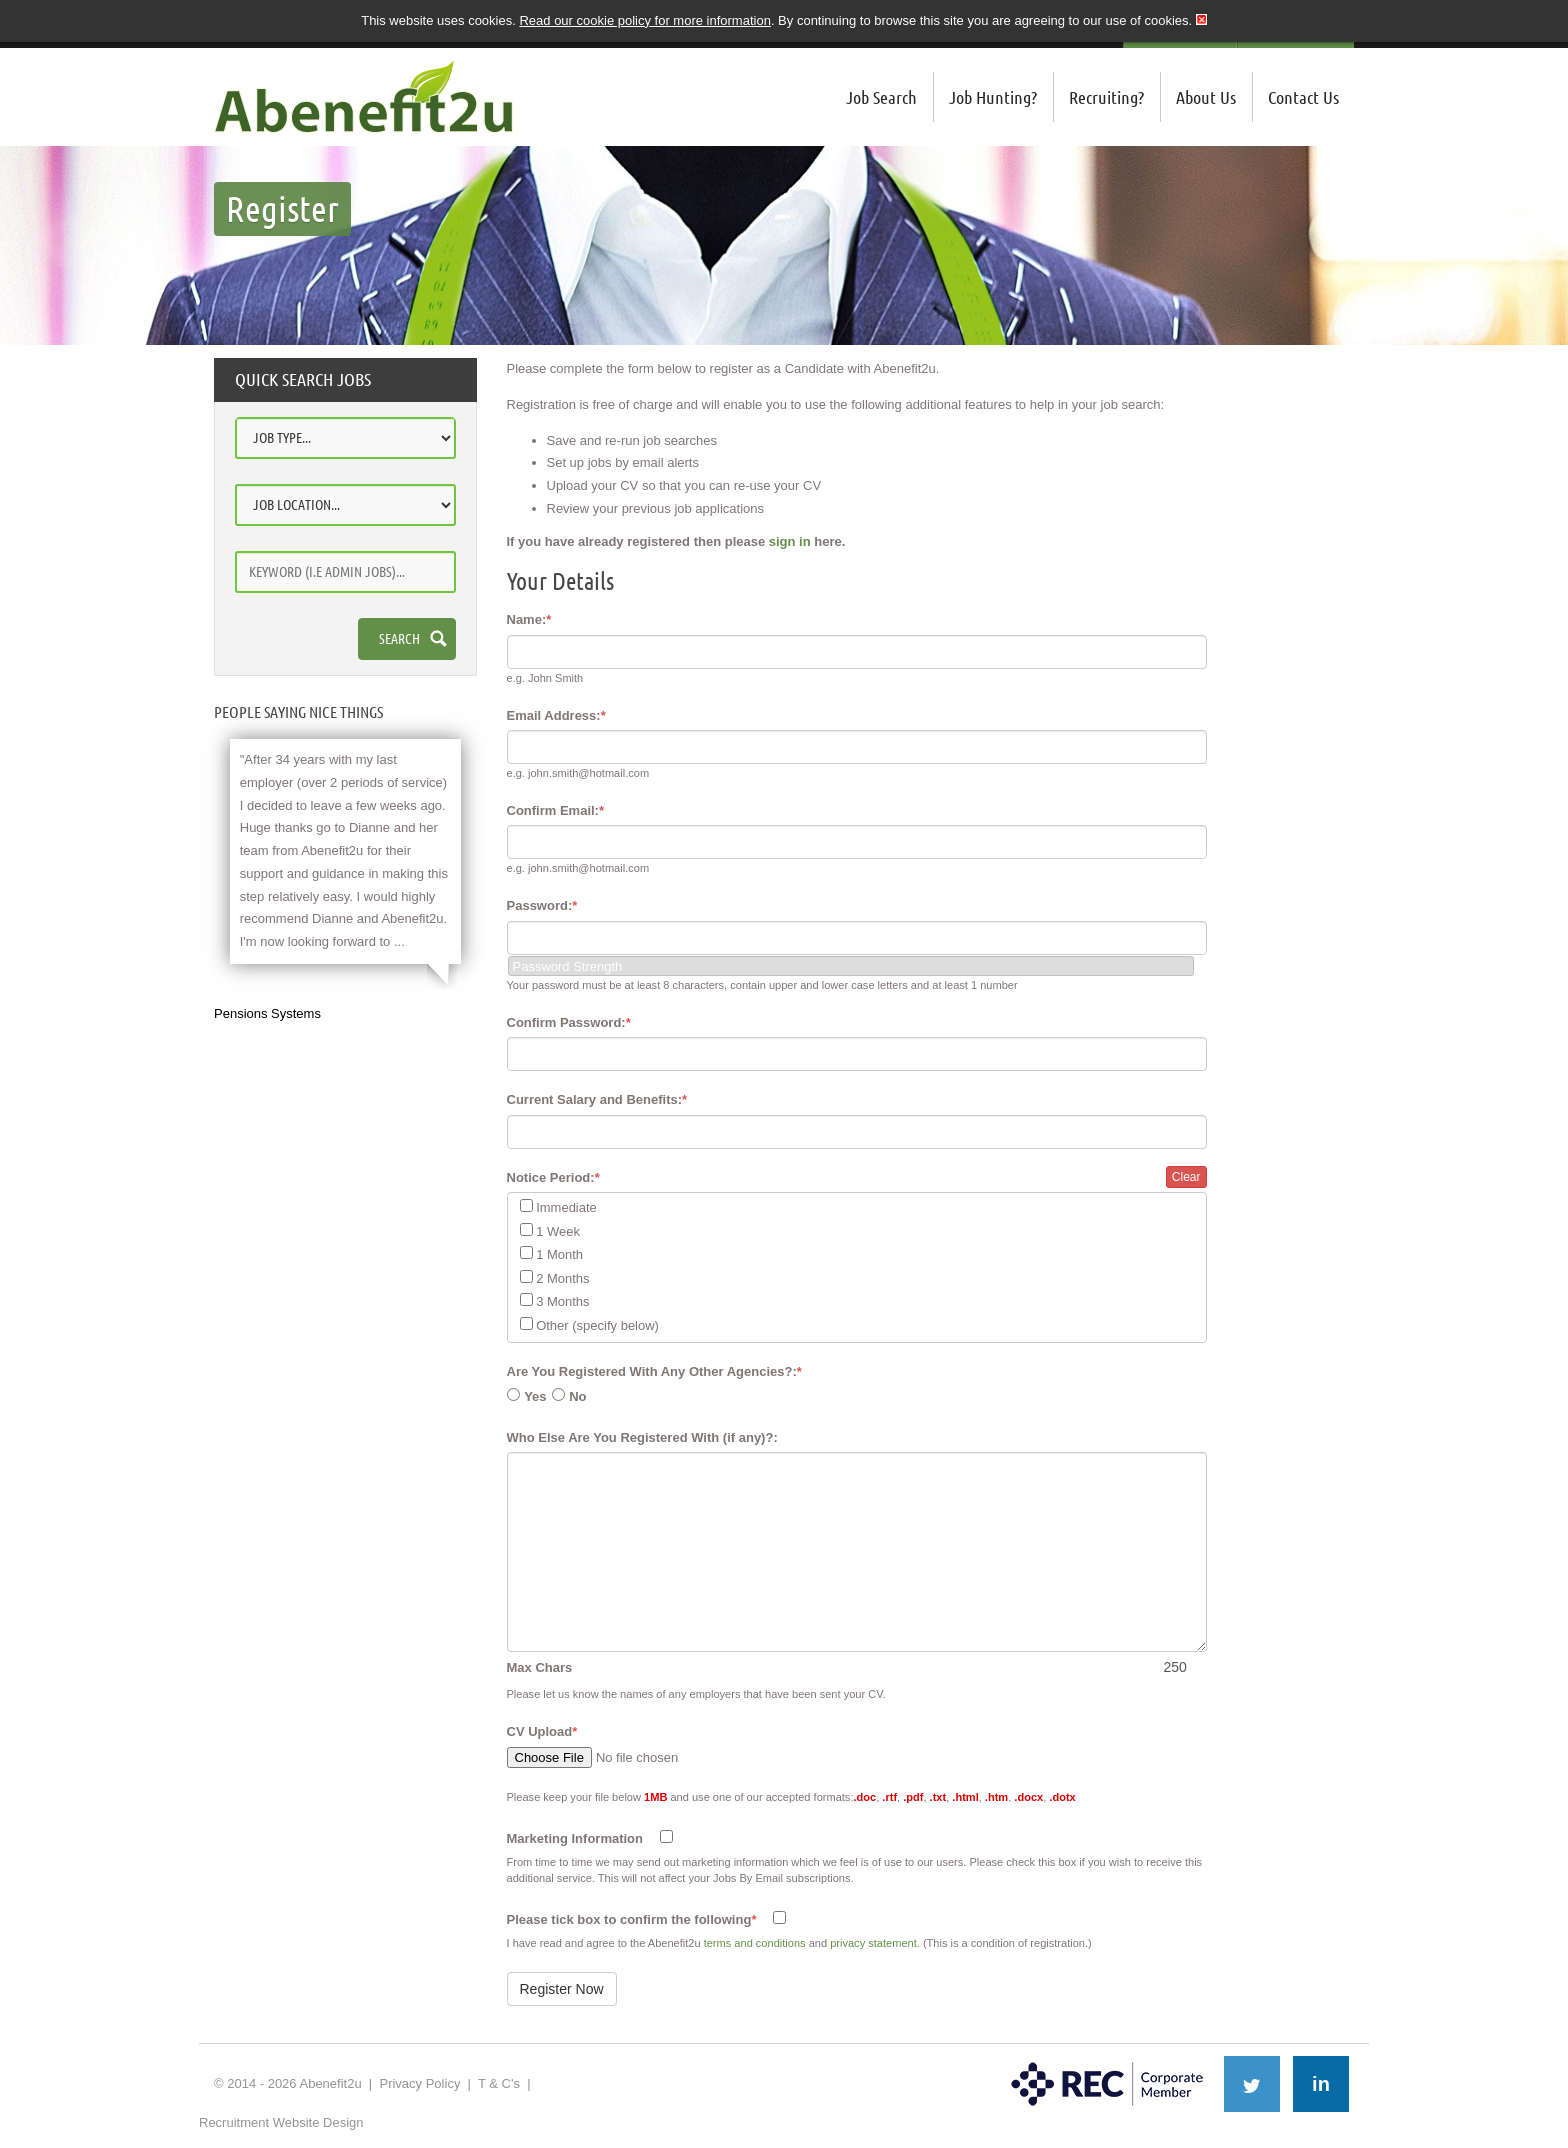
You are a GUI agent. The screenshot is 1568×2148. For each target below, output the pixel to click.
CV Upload (542, 1731)
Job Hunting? (993, 97)
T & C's (499, 2083)
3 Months (562, 1301)
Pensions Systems (267, 1013)
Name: (529, 619)
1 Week (558, 1231)
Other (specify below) (597, 1325)
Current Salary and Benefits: (597, 1099)
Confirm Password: (569, 1022)
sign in (790, 541)
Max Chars (540, 1667)
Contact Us (1303, 97)
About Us (1206, 97)
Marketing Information (575, 1838)
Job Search (881, 97)
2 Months (562, 1278)
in (1321, 2084)
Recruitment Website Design (281, 2122)
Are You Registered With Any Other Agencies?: (654, 1371)
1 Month (559, 1254)
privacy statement (873, 1943)
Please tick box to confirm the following (632, 1919)
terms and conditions (755, 1943)
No (577, 1396)
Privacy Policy (419, 2083)
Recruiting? (1106, 97)
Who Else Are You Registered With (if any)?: (642, 1437)
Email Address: (556, 715)
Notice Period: (553, 1177)
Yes (535, 1396)
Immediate (566, 1207)
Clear (1186, 1177)
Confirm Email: (556, 810)
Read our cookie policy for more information (644, 20)
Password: (542, 905)
